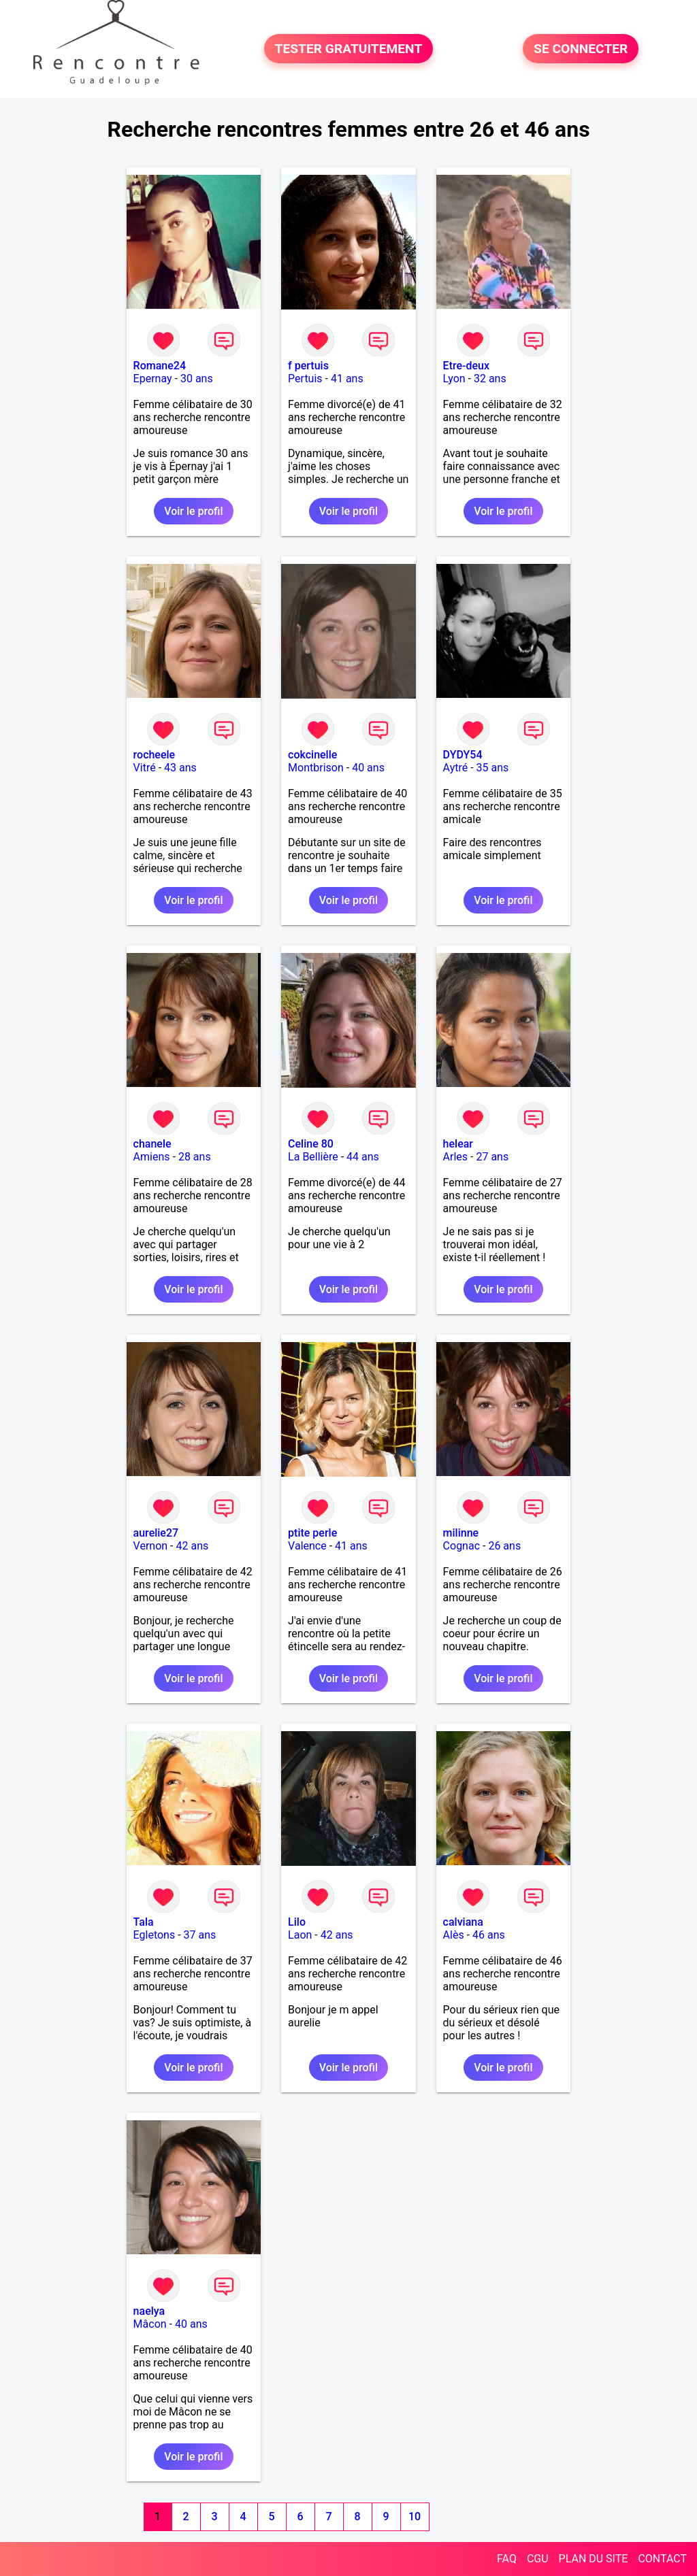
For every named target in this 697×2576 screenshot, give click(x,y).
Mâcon (150, 2324)
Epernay (152, 378)
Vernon (150, 1545)
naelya (149, 2311)
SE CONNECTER (581, 48)
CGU (538, 2558)
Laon (300, 1934)
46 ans (488, 1934)
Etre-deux (466, 365)
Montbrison (316, 767)
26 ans (504, 1545)
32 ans (490, 378)
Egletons (154, 1934)
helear (458, 1143)
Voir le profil (193, 511)
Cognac (461, 1545)
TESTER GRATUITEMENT (349, 48)
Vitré (144, 767)
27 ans (492, 1156)
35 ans (492, 767)
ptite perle (312, 1532)
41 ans (347, 378)
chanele (152, 1143)
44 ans (362, 1156)
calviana (463, 1922)
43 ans (180, 767)
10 (414, 2516)
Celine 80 (311, 1143)
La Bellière (313, 1156)
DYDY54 (463, 754)
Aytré (455, 767)
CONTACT (662, 2558)
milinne (461, 1532)
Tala (143, 1922)
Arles (455, 1156)
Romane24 (159, 365)
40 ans (368, 767)
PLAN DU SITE (593, 2558)
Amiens (151, 1156)
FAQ (507, 2558)
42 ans (192, 1545)
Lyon (454, 378)
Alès (453, 1934)
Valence (307, 1545)
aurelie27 (156, 1532)
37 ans (200, 1934)
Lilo (297, 1922)
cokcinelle (312, 754)
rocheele (154, 754)
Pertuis (305, 378)
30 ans (196, 378)
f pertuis (308, 365)
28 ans (194, 1156)
